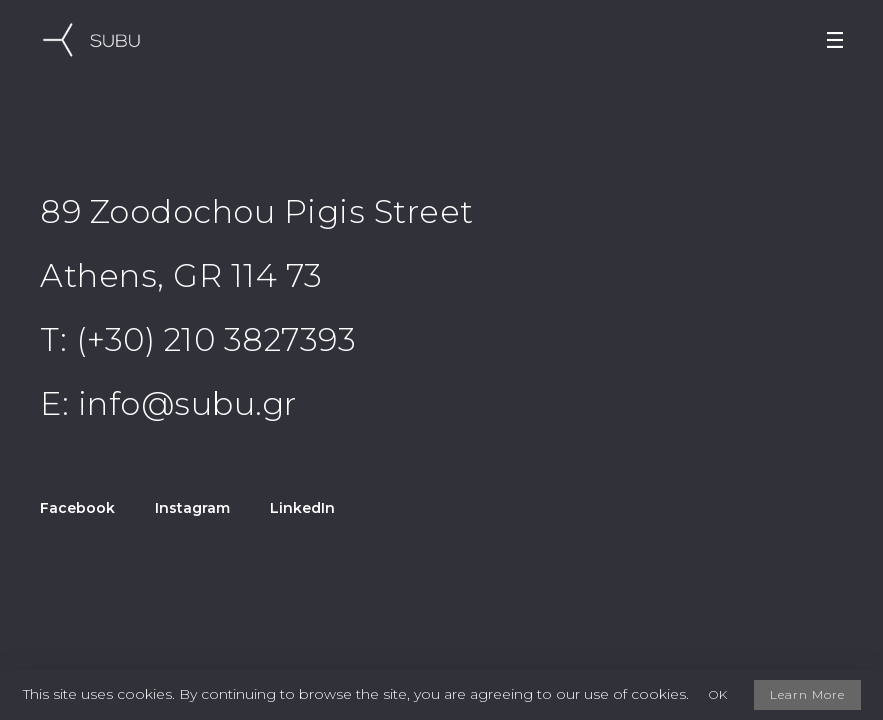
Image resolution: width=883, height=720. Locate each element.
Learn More (807, 694)
